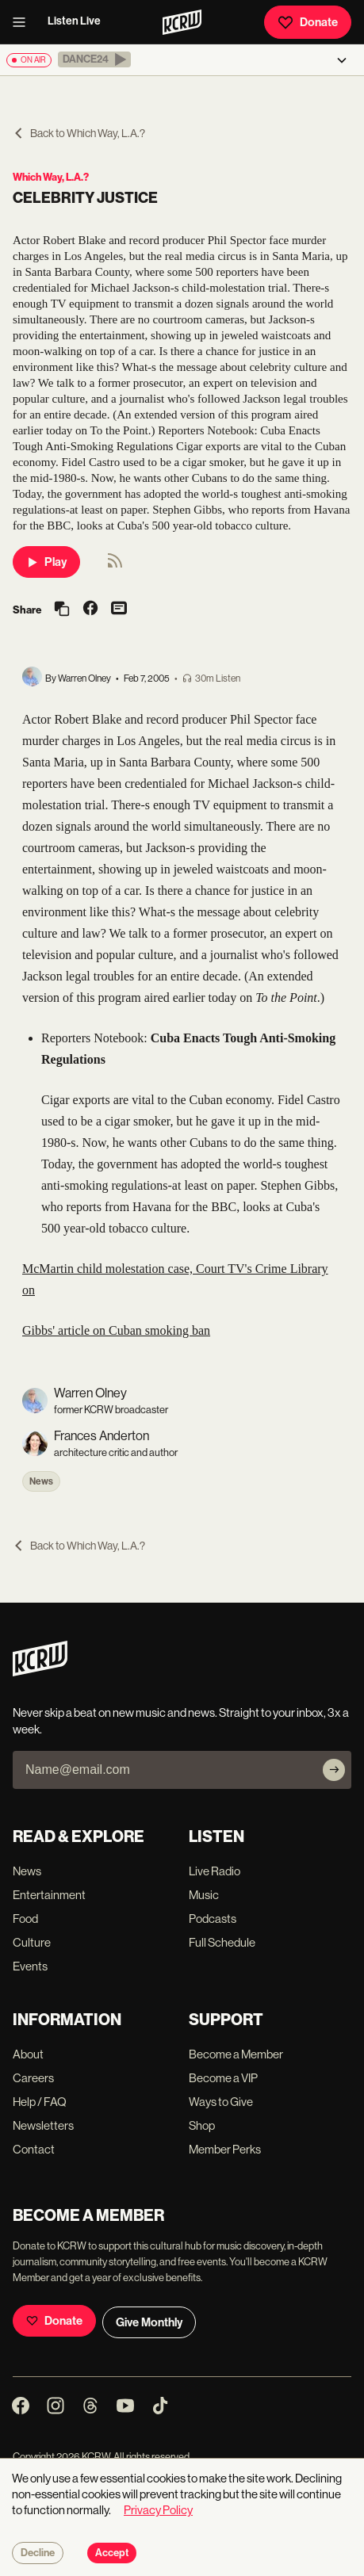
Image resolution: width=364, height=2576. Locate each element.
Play (46, 562)
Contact (34, 2149)
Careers (33, 2078)
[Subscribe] (334, 1770)
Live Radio (214, 1871)
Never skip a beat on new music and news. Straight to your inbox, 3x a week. (181, 1721)
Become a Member (236, 2054)
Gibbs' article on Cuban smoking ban (116, 1330)
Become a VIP (223, 2078)
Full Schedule (222, 1942)
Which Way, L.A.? (51, 177)
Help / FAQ (40, 2101)
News (41, 1481)
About (28, 2054)
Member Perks (225, 2149)
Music (204, 1894)
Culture (32, 1942)
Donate (308, 22)
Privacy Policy (158, 2510)
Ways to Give (221, 2101)
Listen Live (74, 21)
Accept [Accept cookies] (111, 2553)
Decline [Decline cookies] (38, 2553)
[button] (94, 59)
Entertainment (49, 1894)
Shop (202, 2125)
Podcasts (212, 1918)
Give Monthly (149, 2322)
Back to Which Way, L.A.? (79, 133)
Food (25, 1918)
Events (30, 1966)
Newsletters (43, 2125)
